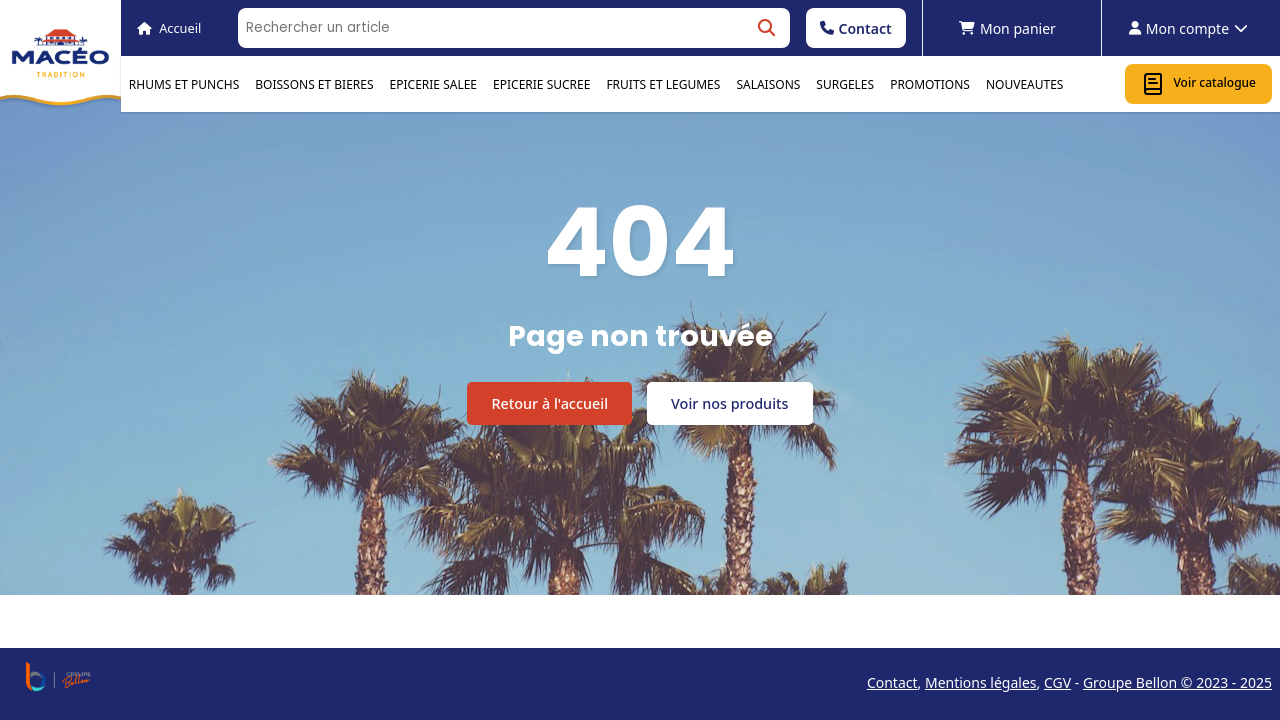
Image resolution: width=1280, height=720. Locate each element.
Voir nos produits (729, 403)
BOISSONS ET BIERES (314, 84)
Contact (856, 28)
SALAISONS (768, 84)
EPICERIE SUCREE (541, 84)
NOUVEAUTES (1025, 84)
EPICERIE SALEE (433, 84)
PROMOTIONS (930, 84)
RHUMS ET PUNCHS (184, 84)
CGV (1057, 682)
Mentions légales (981, 682)
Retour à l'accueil (549, 403)
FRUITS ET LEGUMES (663, 84)
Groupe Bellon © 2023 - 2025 (1177, 682)
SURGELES (845, 84)
